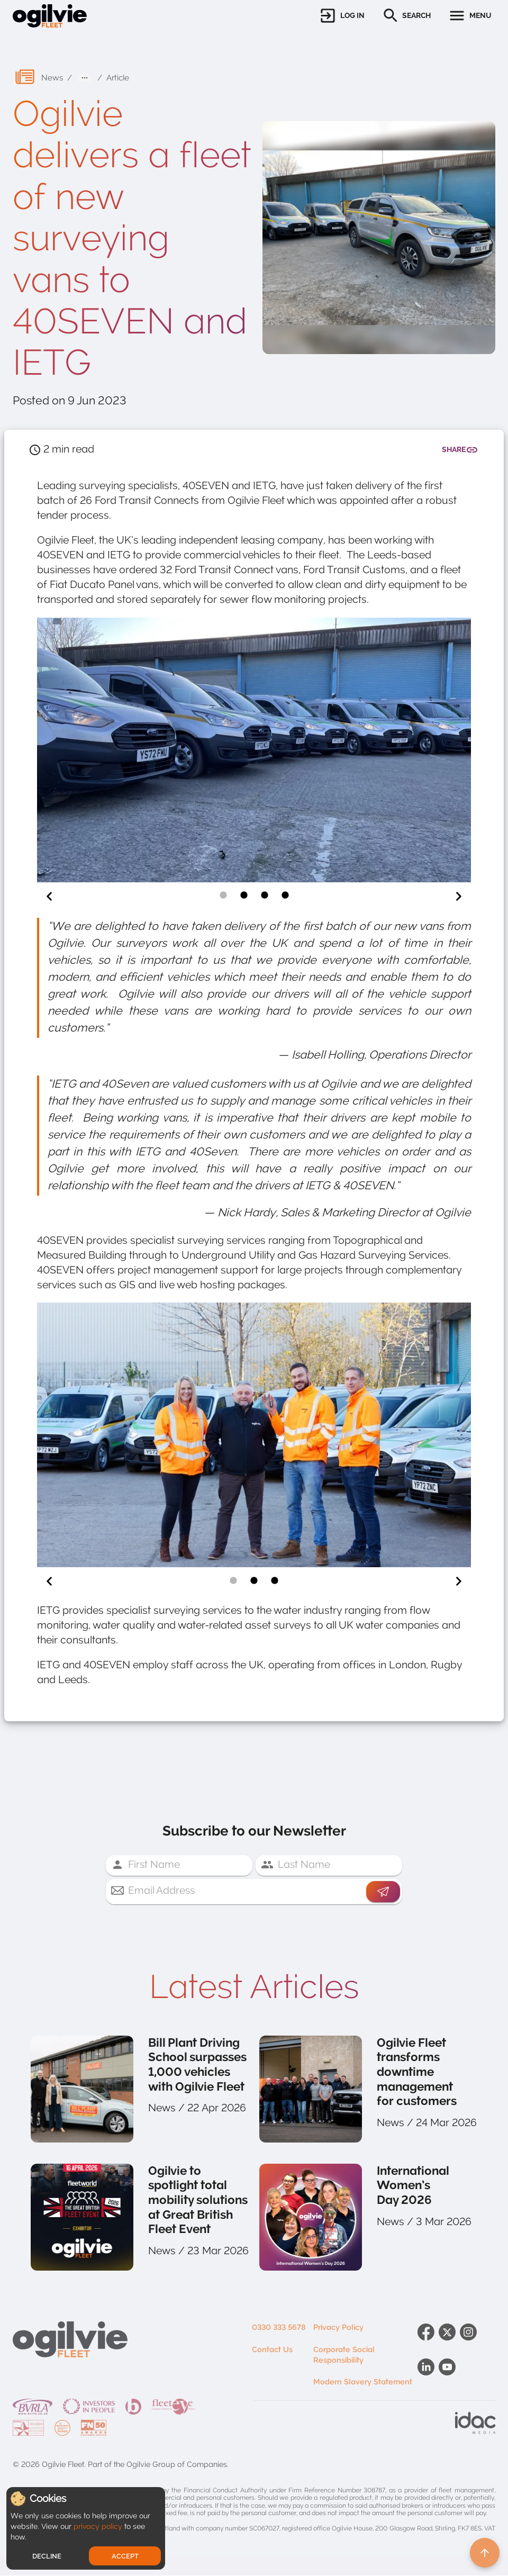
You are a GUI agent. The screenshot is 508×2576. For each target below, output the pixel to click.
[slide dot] (223, 895)
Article (117, 78)
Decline (46, 2556)
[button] (341, 15)
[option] (254, 752)
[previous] (49, 897)
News (52, 78)
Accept (125, 2556)
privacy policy (98, 2526)
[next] (458, 897)
